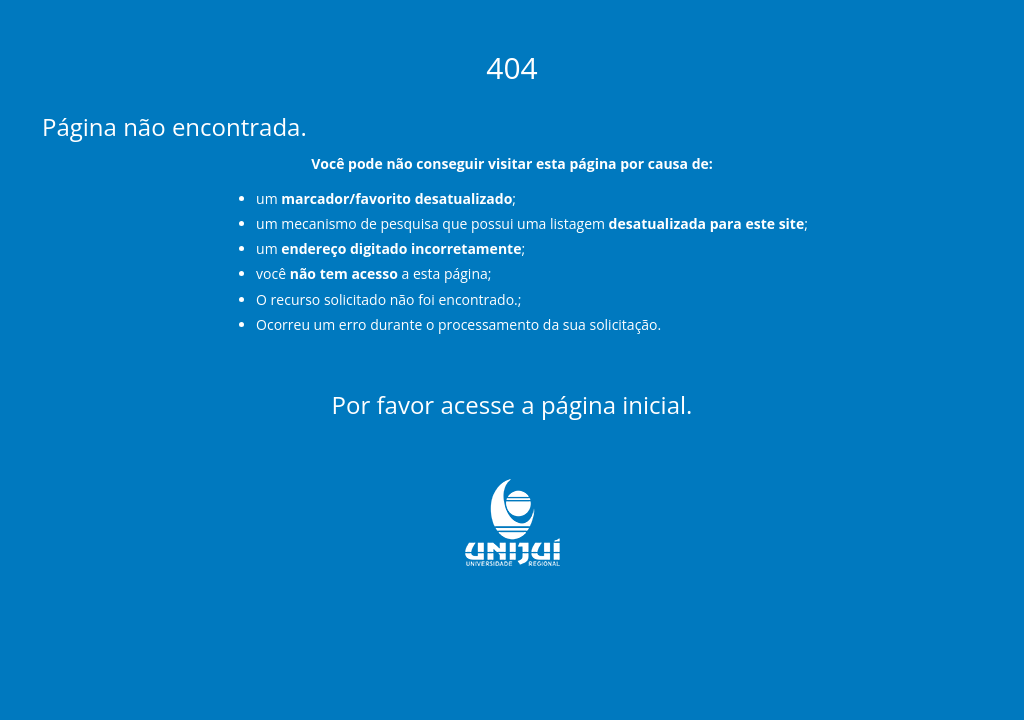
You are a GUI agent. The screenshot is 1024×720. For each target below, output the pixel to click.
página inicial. (617, 404)
